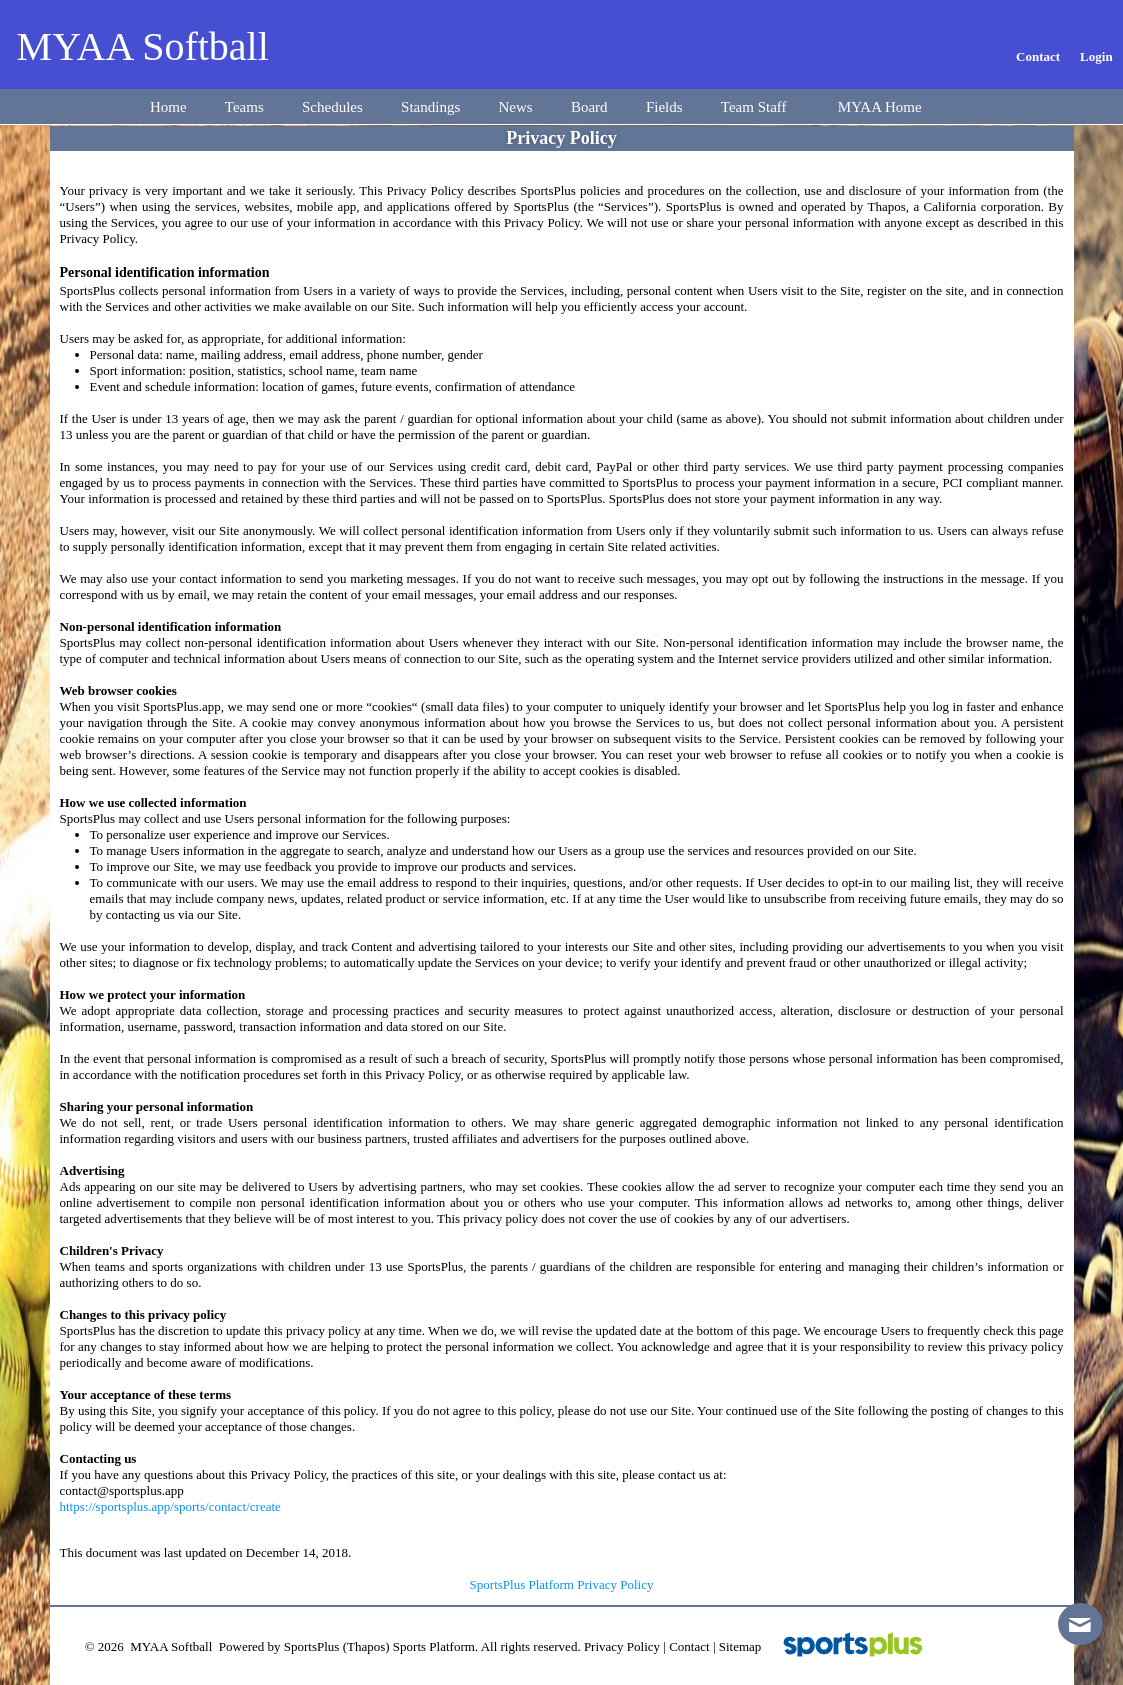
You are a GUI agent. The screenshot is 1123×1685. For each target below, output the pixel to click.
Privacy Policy (622, 1646)
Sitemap (740, 1646)
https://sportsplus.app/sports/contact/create (170, 1506)
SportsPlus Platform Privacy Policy (562, 1584)
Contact (689, 1646)
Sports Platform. (435, 1646)
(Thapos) (366, 1646)
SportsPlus (312, 1646)
